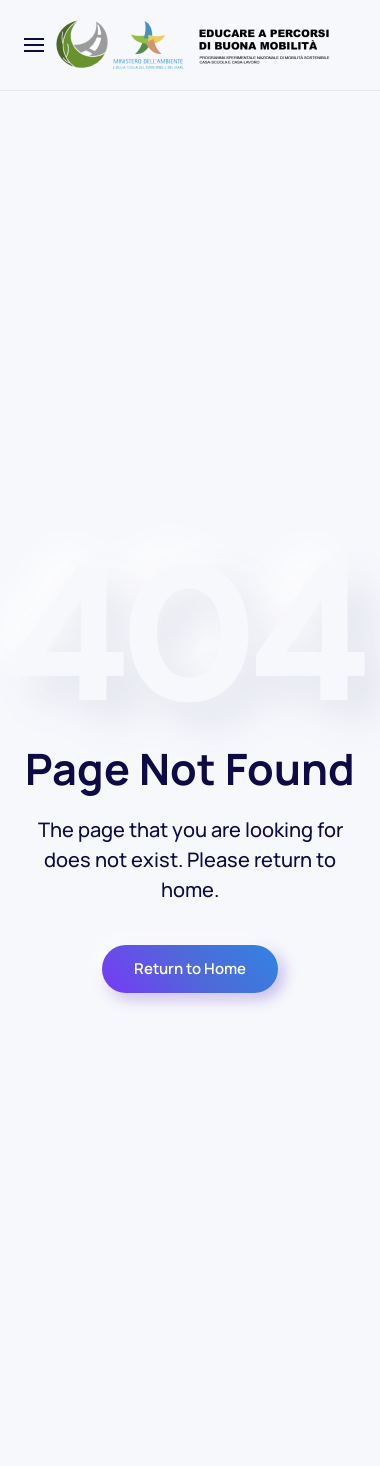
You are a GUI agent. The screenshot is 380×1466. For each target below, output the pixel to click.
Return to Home (190, 968)
